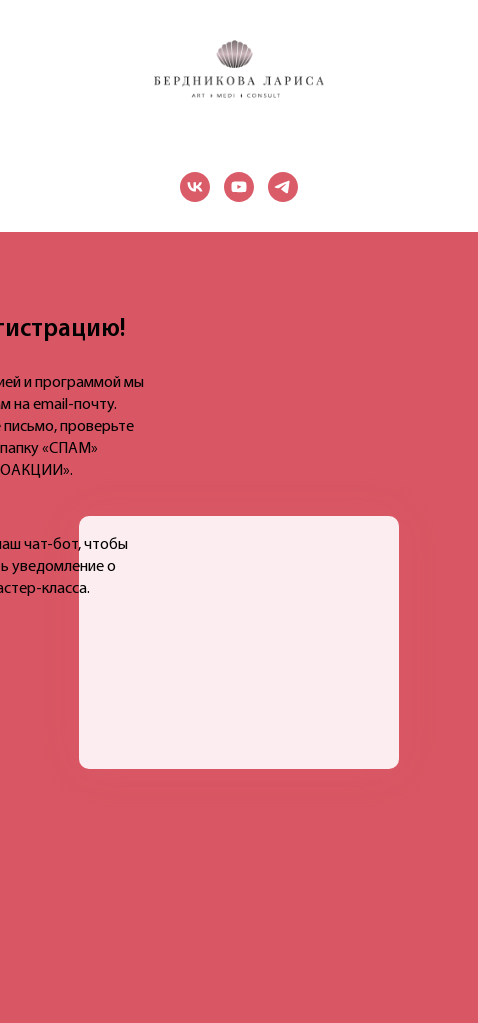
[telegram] (283, 187)
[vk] (195, 187)
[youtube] (239, 187)
